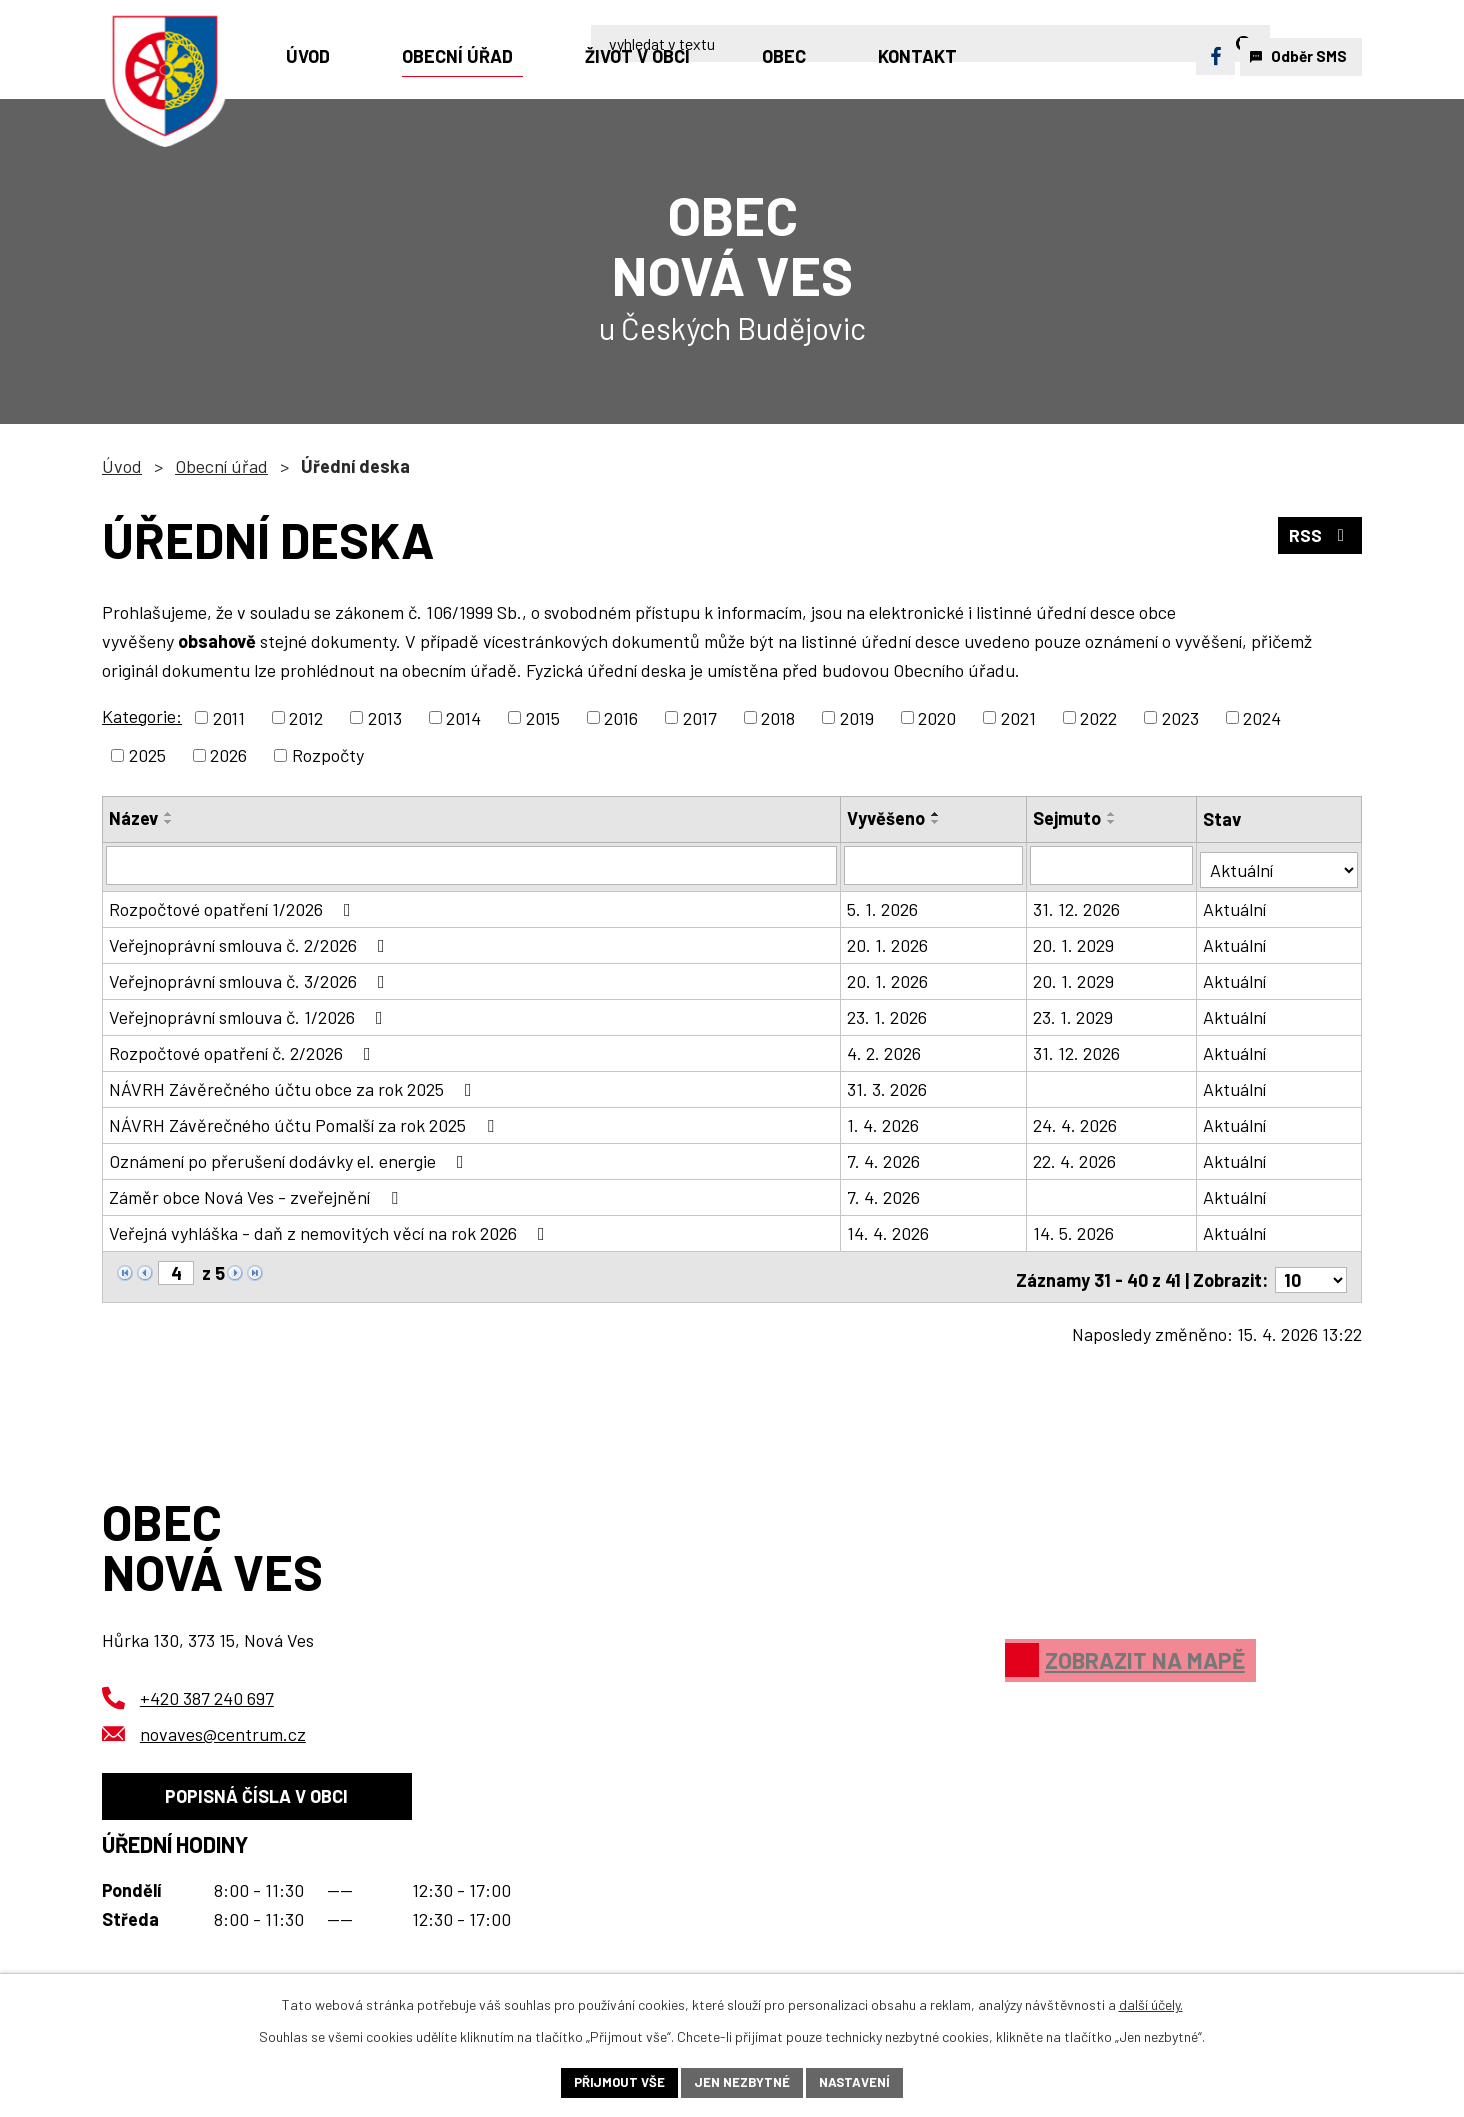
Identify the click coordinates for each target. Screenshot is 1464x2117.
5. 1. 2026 (883, 905)
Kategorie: (142, 716)
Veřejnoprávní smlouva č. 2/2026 (251, 941)
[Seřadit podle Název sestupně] (169, 822)
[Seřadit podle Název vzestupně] (169, 814)
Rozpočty (328, 755)
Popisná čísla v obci (263, 1793)
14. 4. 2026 (889, 1229)
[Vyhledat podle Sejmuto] (1112, 865)
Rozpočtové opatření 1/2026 (234, 905)
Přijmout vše (613, 2081)
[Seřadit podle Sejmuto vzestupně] (1113, 814)
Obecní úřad (221, 466)
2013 (385, 717)
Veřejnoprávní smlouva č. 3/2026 (251, 977)
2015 (543, 717)
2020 (937, 717)
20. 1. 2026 (888, 941)
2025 (147, 755)
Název (133, 818)
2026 (228, 755)
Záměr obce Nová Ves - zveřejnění (257, 1193)
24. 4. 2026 (1076, 1121)
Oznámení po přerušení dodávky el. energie (290, 1157)
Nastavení (860, 2081)
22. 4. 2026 (1075, 1157)
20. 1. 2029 (1074, 941)
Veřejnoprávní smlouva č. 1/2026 (250, 1013)
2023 (1180, 717)
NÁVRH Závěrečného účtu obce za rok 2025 (294, 1085)
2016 (621, 717)
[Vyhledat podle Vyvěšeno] (934, 865)
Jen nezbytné (742, 2081)
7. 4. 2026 (884, 1157)
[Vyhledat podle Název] (472, 865)
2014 (463, 717)
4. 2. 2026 (885, 1049)
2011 (229, 717)
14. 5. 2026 (1074, 1229)
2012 (306, 717)
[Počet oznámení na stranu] (1311, 1270)
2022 (1098, 717)
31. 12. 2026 (1077, 905)
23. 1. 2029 (1074, 1013)
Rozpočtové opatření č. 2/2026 (244, 1049)
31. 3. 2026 (888, 1085)
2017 (700, 717)
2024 (1262, 717)
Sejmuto (1068, 818)
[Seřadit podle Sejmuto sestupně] (1113, 822)
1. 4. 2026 (884, 1121)
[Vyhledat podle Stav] (1279, 863)
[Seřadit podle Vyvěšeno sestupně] (937, 822)
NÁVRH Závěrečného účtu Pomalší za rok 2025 (305, 1121)
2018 (778, 717)
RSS (1319, 537)
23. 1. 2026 (888, 1013)
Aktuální (1235, 905)
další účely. (1151, 2002)
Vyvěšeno (887, 818)
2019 (857, 717)
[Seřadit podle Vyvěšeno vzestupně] (937, 814)
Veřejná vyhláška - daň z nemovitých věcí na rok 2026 (331, 1229)
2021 (1018, 717)
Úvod (122, 466)
